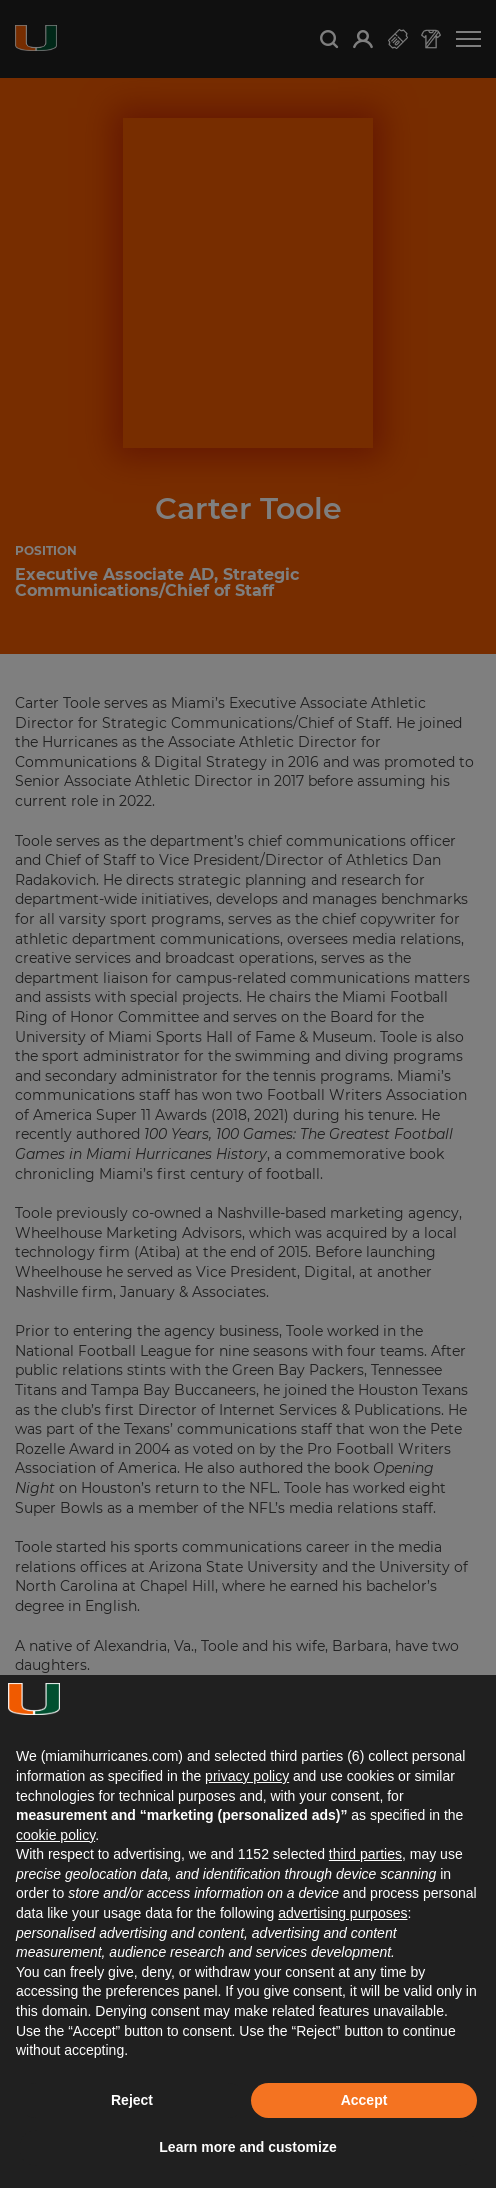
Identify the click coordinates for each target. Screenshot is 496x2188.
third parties (365, 1854)
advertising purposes (342, 1913)
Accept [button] (364, 2100)
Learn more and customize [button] (247, 2147)
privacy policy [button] (247, 1776)
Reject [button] (132, 2100)
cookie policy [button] (55, 1835)
